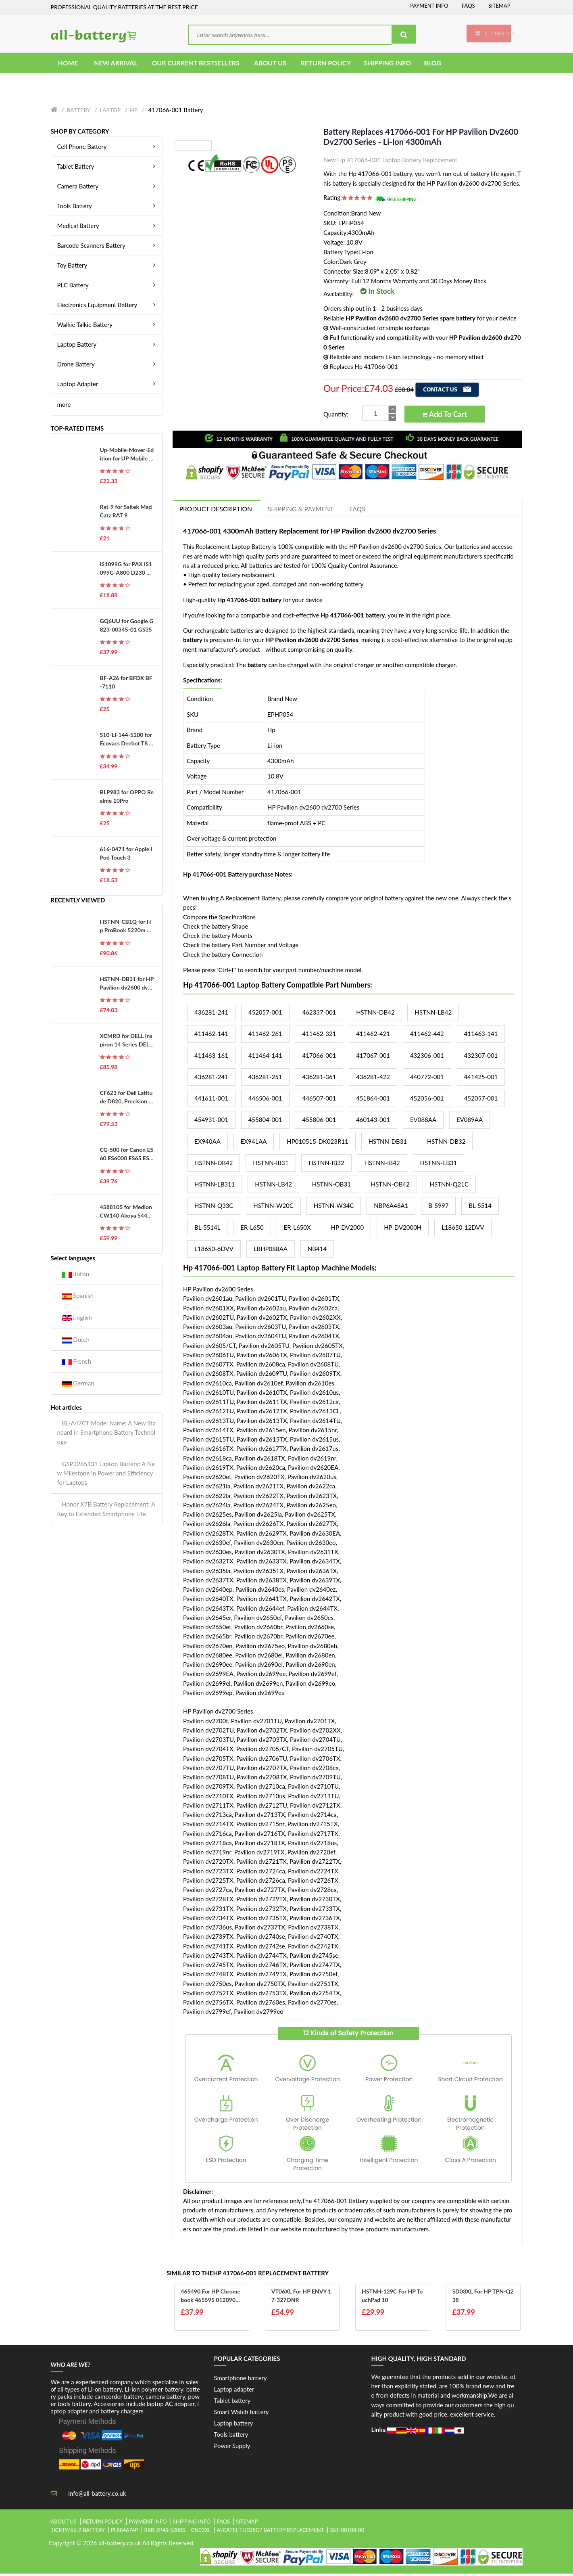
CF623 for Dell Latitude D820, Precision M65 (127, 1100)
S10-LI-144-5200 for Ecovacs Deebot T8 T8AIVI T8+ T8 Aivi (126, 742)
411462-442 (427, 1036)
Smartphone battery (240, 2379)
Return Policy (103, 2523)
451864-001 (373, 1100)
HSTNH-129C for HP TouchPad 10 (392, 2297)
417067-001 (373, 1057)
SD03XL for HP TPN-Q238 (481, 2297)
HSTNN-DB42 (375, 1014)
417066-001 (319, 1057)
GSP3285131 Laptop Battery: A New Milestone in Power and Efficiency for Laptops (106, 1475)
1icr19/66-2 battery (78, 2532)
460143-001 (373, 1122)
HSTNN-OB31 (331, 1186)
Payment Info (429, 5)
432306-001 (427, 1057)
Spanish (78, 1298)
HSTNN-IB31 (270, 1164)
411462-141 (211, 1036)
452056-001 (427, 1100)
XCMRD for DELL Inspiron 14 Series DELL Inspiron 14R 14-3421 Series (126, 1042)
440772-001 (427, 1078)
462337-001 (319, 1014)
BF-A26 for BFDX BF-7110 (126, 684)
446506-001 (265, 1100)
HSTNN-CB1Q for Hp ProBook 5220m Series (126, 929)
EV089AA (469, 1122)
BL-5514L (207, 1229)
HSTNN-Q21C (449, 1186)
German (78, 1385)
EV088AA (423, 1122)
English (77, 1320)
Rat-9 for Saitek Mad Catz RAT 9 (126, 513)
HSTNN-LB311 (214, 1186)
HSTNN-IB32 (326, 1164)
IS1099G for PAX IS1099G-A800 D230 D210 (127, 571)
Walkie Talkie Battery (107, 326)
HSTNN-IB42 (382, 1164)
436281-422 (373, 1078)
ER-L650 (251, 1229)
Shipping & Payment (304, 511)
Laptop (110, 112)
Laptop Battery (107, 346)
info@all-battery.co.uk (97, 2495)
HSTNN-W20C (273, 1208)
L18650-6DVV (213, 1250)
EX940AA (207, 1143)
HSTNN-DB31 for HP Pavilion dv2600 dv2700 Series (127, 985)
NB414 (317, 1250)
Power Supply (232, 2447)
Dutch (76, 1342)
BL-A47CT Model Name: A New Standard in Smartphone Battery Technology (106, 1434)
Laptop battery (233, 2425)
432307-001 (481, 1057)
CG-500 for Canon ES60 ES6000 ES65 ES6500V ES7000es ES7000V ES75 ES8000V (127, 1157)
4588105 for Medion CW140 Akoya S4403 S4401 (127, 1213)
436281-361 (319, 1078)
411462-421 (373, 1036)
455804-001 (265, 1122)
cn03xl (201, 2532)
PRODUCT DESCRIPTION (216, 511)
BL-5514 (480, 1208)
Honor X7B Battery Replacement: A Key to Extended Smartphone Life (106, 1511)
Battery (78, 112)
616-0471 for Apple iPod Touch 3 (126, 855)
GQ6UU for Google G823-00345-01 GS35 (127, 627)
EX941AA (254, 1143)
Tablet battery (232, 2402)
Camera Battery (107, 188)
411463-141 (481, 1036)
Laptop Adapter (107, 385)
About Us (64, 2523)
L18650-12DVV (463, 1229)
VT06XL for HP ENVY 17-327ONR (301, 2297)
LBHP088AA (271, 1250)
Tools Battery (107, 207)
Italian (76, 1276)
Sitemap (499, 5)
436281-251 (265, 1078)
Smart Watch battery (241, 2413)
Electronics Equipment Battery (107, 306)
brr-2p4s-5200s (164, 2532)
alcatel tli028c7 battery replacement (270, 2532)
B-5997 (438, 1208)
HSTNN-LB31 (438, 1164)
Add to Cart (444, 416)
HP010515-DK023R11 (317, 1143)
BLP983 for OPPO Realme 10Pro (127, 798)
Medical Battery (107, 227)
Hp (134, 112)
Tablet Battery (107, 168)
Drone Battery (107, 366)
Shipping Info (192, 2523)
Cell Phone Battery (107, 148)
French (77, 1364)
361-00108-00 (347, 2532)
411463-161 (211, 1057)
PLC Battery (107, 287)
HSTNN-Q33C (213, 1208)
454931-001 (211, 1122)
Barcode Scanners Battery (107, 247)
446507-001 (319, 1100)
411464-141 (265, 1057)
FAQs (468, 5)
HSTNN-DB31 (388, 1143)
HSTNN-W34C (334, 1208)
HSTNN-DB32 (446, 1143)
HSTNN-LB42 (433, 1014)
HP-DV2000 (347, 1229)
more (64, 406)
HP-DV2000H (402, 1229)
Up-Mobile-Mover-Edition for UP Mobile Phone (127, 457)
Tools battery (231, 2436)
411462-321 (319, 1036)
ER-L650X (297, 1229)
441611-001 (211, 1100)
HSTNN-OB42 (390, 1186)
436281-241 (211, 1014)
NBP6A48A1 (391, 1208)
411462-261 (265, 1036)
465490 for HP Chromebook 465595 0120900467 (211, 2298)
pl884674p (124, 2532)
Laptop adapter (234, 2391)
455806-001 (319, 1122)
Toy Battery (107, 267)
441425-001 (481, 1078)
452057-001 (265, 1014)
